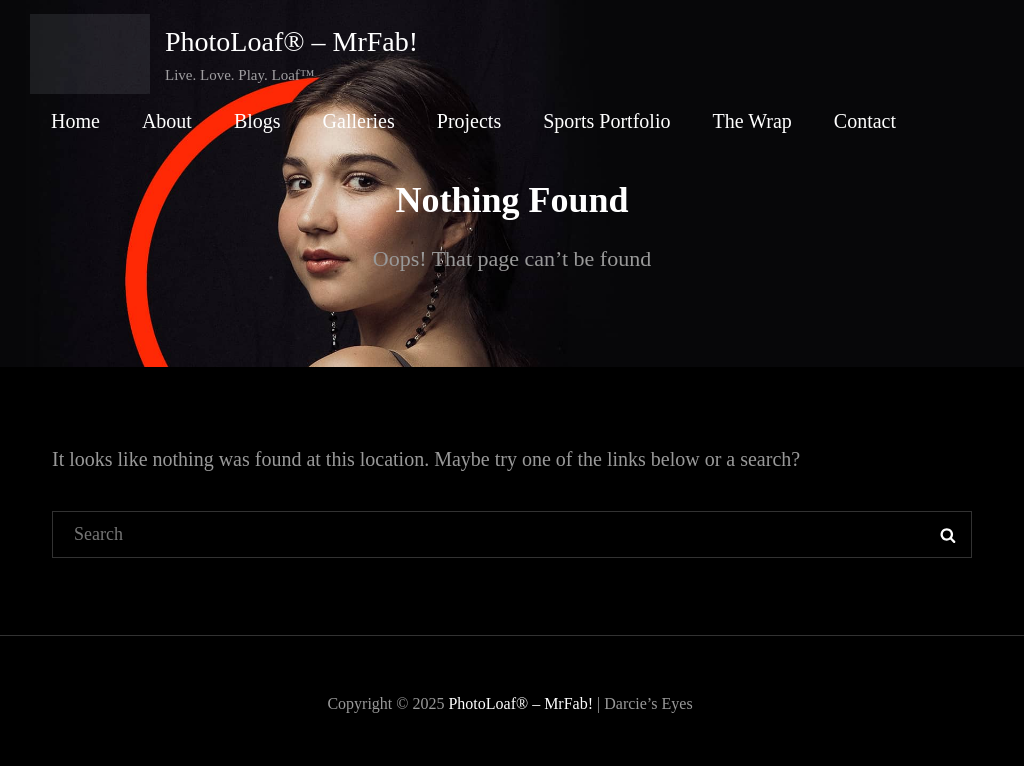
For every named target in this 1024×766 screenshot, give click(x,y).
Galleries (359, 121)
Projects (469, 121)
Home (75, 121)
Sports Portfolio (606, 121)
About (167, 121)
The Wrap (751, 121)
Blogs (257, 121)
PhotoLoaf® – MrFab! (291, 41)
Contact (865, 121)
